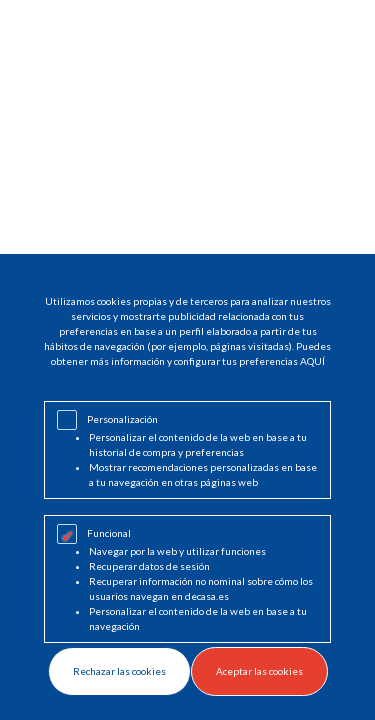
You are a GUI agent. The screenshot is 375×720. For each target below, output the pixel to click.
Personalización (122, 419)
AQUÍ (312, 361)
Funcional (109, 533)
